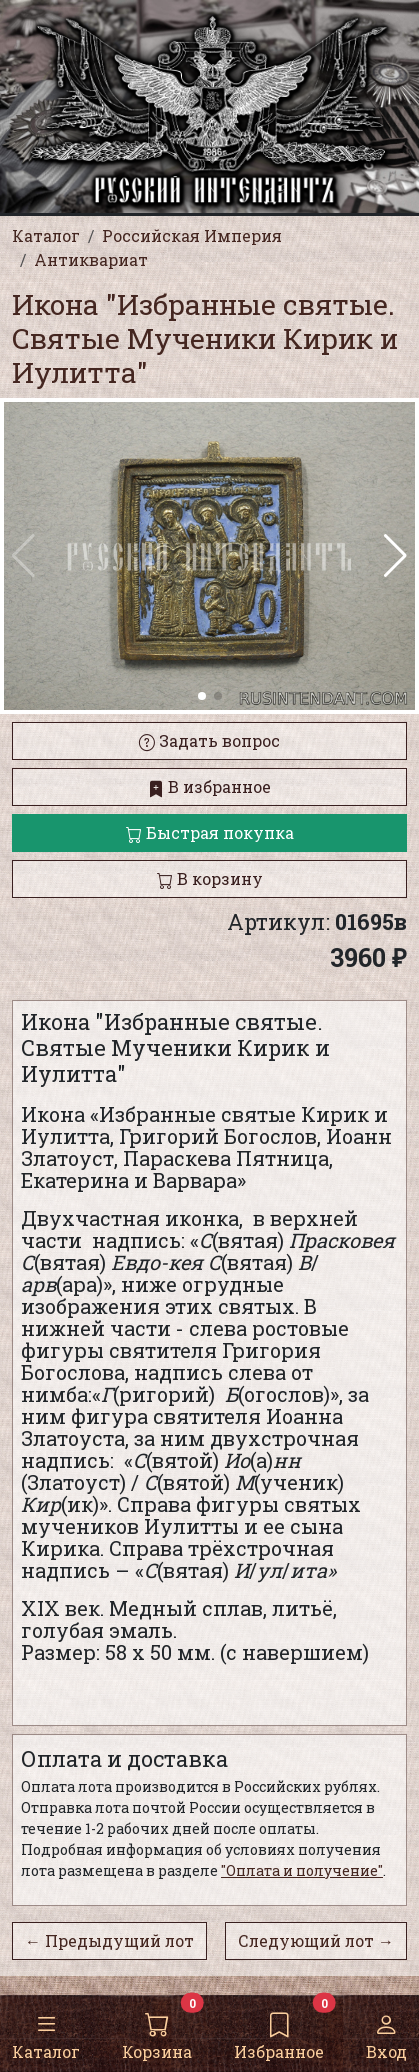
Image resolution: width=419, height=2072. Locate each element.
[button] (395, 556)
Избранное (279, 2032)
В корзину (210, 878)
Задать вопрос (209, 740)
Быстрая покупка (210, 832)
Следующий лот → (316, 1940)
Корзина (157, 2032)
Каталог (46, 2032)
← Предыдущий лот (109, 1940)
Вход (386, 2032)
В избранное (209, 786)
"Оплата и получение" (302, 1870)
